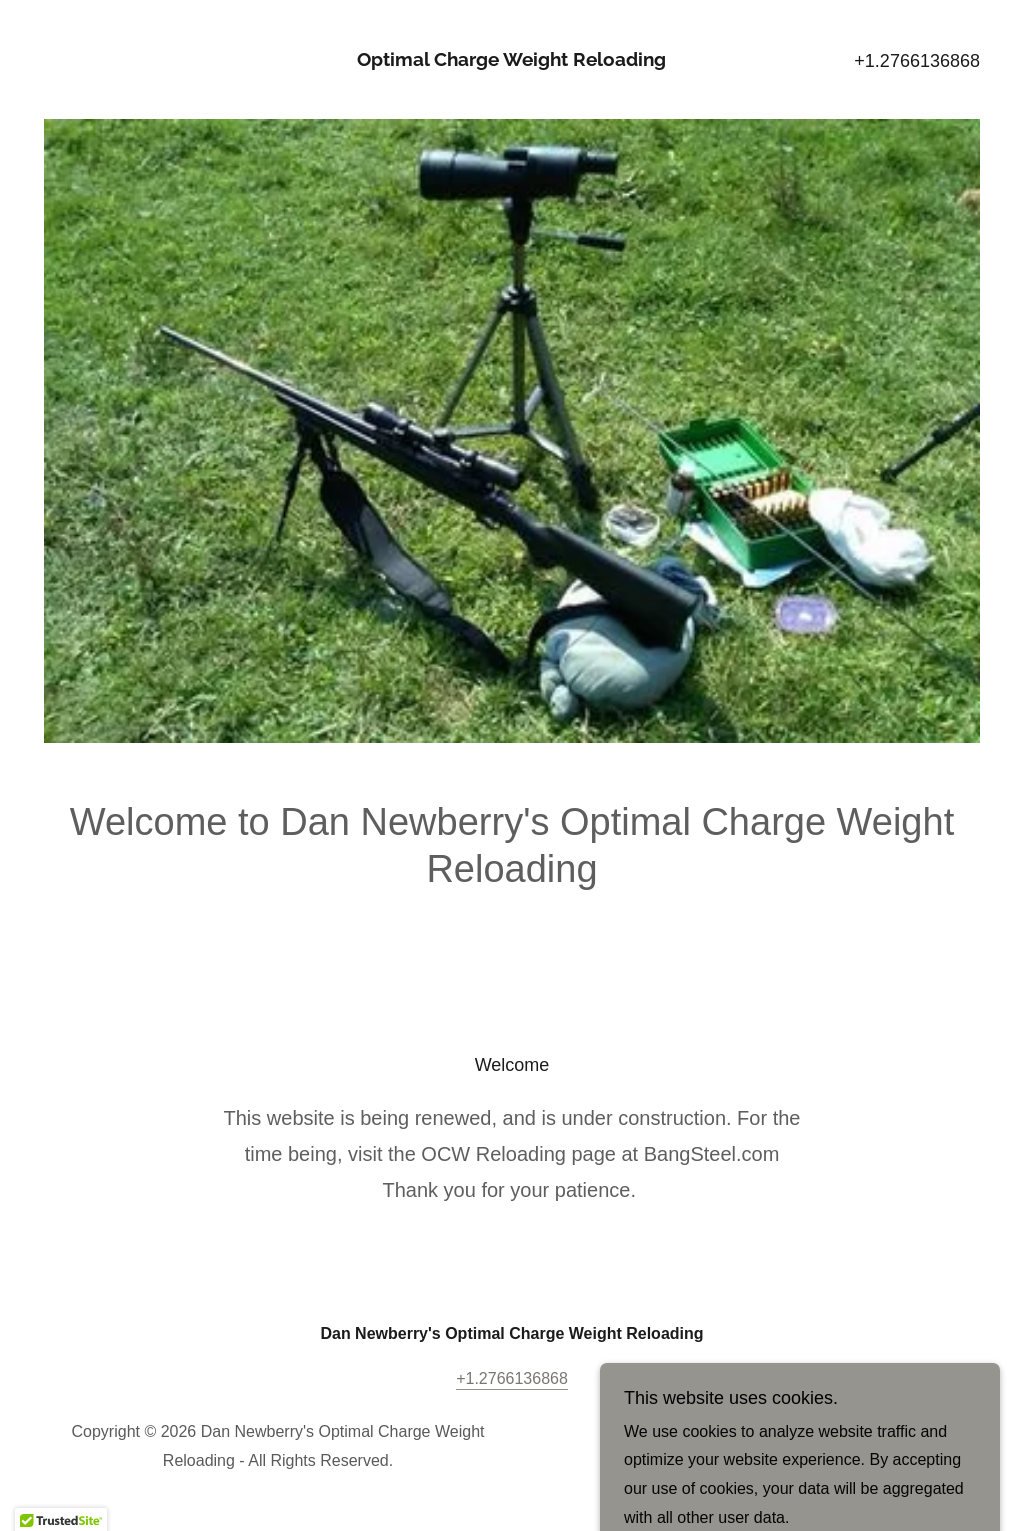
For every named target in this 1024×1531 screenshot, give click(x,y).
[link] (511, 60)
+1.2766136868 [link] (917, 61)
